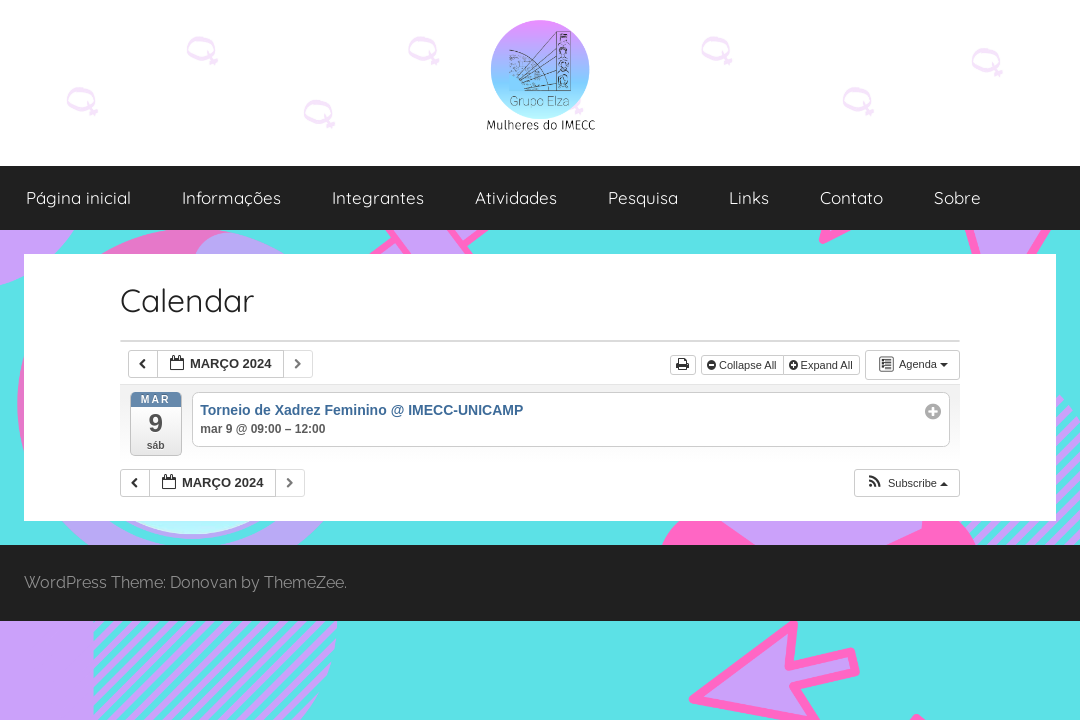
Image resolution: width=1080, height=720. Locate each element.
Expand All (822, 365)
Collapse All (743, 365)
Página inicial (78, 197)
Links (749, 197)
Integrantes (378, 197)
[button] (906, 483)
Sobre (957, 197)
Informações (231, 197)
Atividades (516, 197)
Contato (851, 197)
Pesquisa (643, 197)
